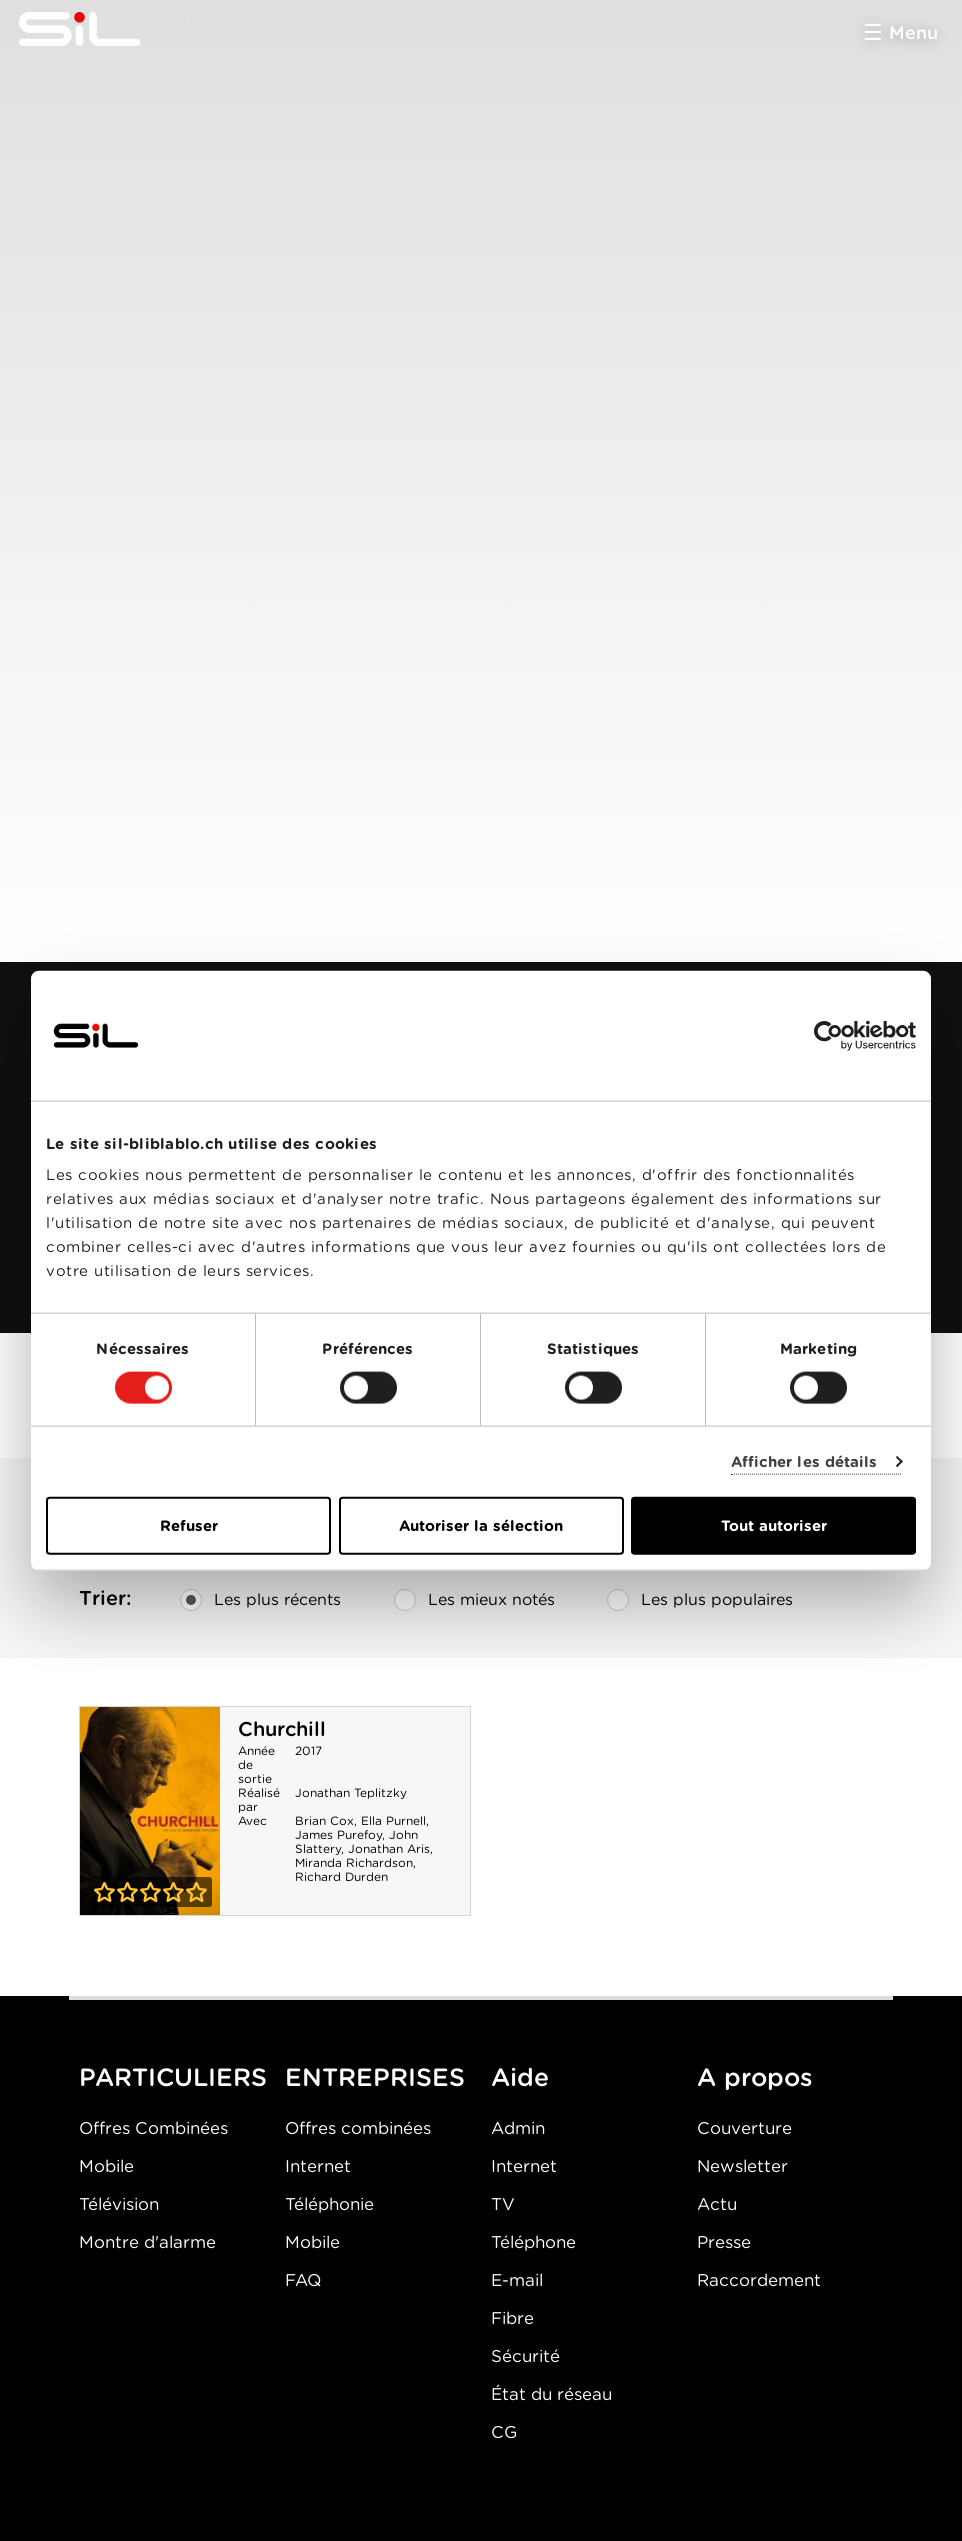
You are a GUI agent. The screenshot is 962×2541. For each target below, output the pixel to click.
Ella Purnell (393, 1820)
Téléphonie (329, 2204)
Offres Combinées (153, 2128)
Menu (913, 32)
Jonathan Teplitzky (351, 1792)
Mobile (106, 2166)
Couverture (744, 2128)
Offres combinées (358, 2128)
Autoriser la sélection (481, 1526)
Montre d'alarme (147, 2242)
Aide (520, 2077)
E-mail (517, 2280)
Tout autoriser (774, 1526)
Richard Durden (341, 1876)
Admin (518, 2128)
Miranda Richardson (354, 1862)
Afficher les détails (804, 1461)
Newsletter (742, 2166)
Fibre (512, 2318)
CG (504, 2432)
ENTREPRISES (375, 2077)
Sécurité (525, 2356)
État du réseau (551, 2394)
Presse (724, 2242)
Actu (717, 2204)
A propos (755, 2077)
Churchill (282, 1729)
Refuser (189, 1526)
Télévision (119, 2204)
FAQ (303, 2280)
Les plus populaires (700, 1600)
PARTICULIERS (173, 2077)
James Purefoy (338, 1834)
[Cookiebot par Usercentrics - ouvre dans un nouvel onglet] (828, 1035)
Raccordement (759, 2280)
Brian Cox (324, 1820)
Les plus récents (260, 1600)
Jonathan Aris (389, 1848)
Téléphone (533, 2242)
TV (503, 2204)
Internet (318, 2166)
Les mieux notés (474, 1600)
